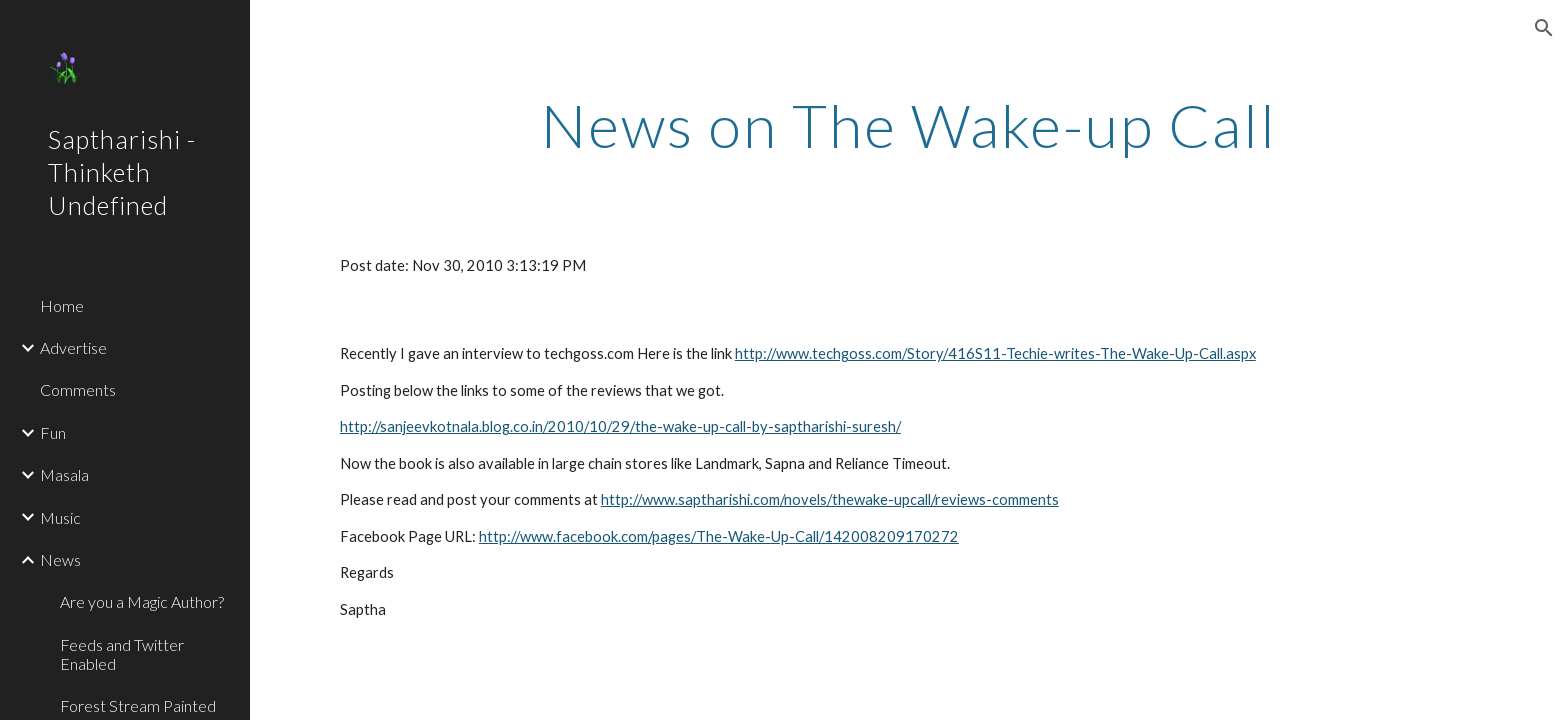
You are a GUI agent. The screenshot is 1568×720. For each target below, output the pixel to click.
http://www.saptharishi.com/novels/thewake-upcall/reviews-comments (830, 499)
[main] (909, 125)
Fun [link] (53, 432)
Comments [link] (78, 389)
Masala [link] (64, 474)
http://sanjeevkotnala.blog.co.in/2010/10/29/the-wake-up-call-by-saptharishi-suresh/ (620, 426)
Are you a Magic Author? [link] (142, 601)
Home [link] (62, 305)
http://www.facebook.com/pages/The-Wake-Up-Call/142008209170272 (719, 536)
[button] (1544, 28)
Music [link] (60, 517)
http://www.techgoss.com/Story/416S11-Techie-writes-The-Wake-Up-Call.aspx (995, 353)
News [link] (60, 559)
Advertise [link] (73, 347)
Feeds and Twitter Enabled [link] (122, 654)
